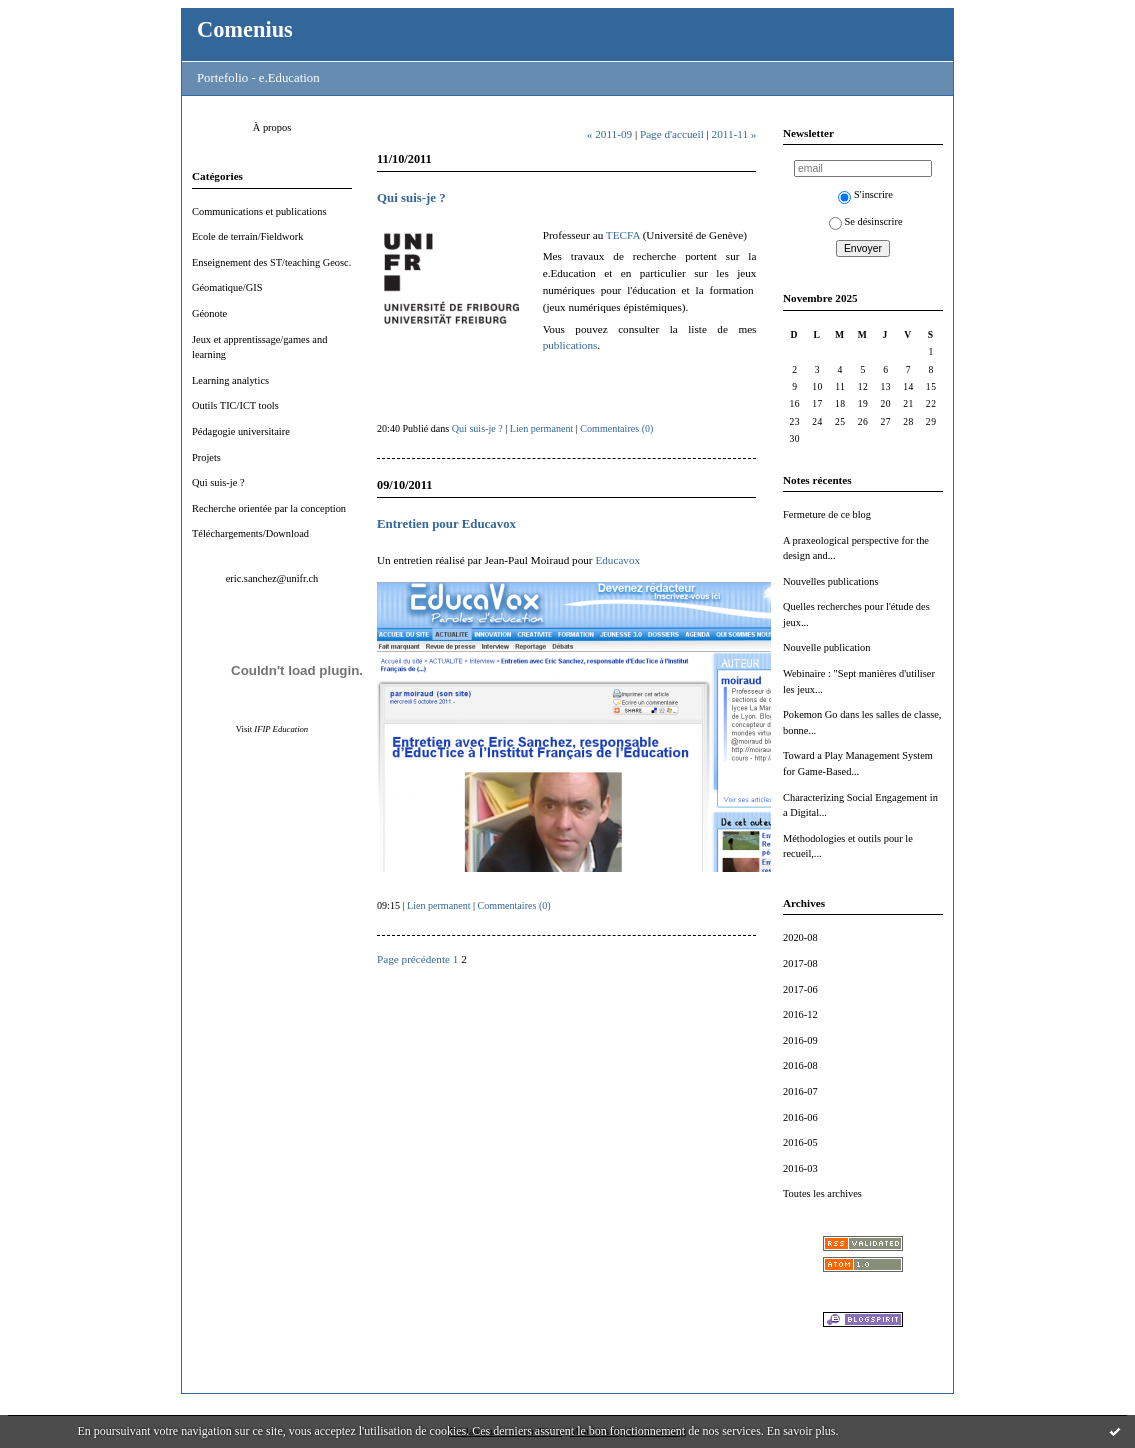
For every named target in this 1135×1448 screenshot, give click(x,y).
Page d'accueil (672, 134)
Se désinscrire (866, 221)
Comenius (245, 29)
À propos (272, 127)
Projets (206, 457)
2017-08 (800, 963)
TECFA (623, 235)
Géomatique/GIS (227, 287)
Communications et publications (259, 211)
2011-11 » (734, 134)
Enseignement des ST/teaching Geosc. (271, 262)
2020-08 (800, 937)
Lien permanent (542, 428)
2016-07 (800, 1091)
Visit (272, 729)
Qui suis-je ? (218, 482)
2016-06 (800, 1117)
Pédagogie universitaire (241, 431)
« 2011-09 (609, 134)
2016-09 (800, 1040)
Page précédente (413, 959)
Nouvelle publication (826, 647)
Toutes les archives (822, 1193)
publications (570, 345)
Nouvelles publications (831, 581)
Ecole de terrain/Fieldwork (247, 236)
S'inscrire (865, 194)
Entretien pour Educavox (446, 524)
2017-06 (800, 989)
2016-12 (800, 1014)
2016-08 (800, 1065)
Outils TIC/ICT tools (235, 405)
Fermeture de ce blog (827, 514)
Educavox (617, 560)
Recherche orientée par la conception (269, 508)
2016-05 (800, 1142)
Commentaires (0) (616, 428)
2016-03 (800, 1168)
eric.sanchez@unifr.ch (272, 578)
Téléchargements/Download (250, 533)
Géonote (209, 313)
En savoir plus (801, 1431)
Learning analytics (230, 380)
